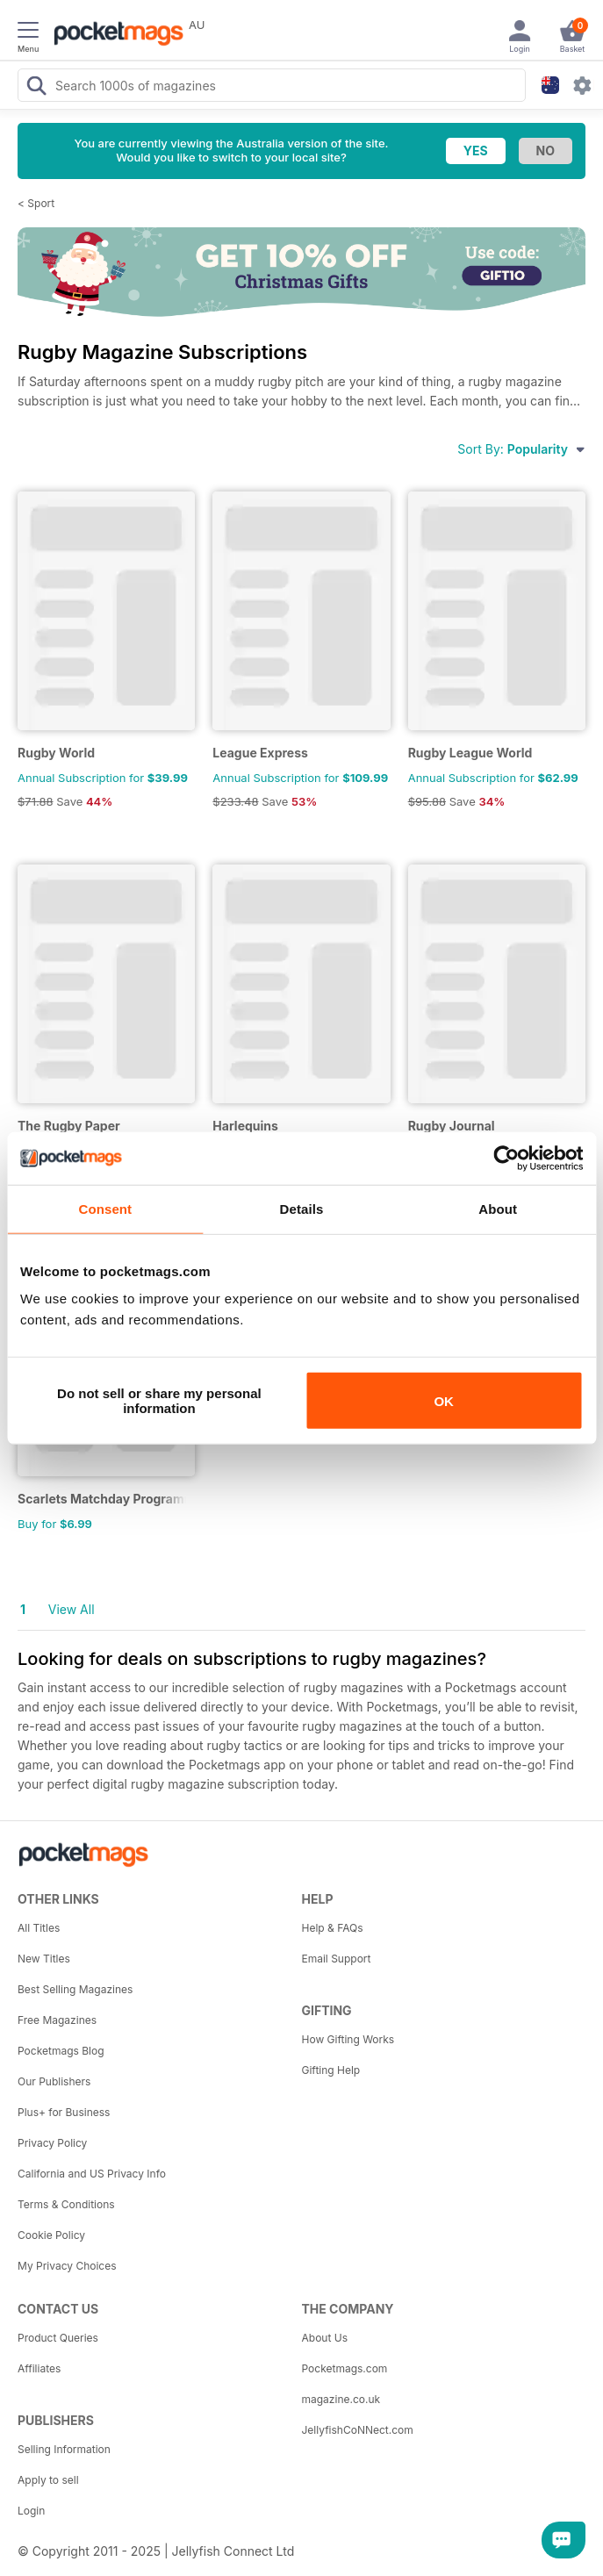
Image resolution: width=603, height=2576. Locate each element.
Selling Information (64, 2449)
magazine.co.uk (341, 2399)
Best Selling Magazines (75, 1989)
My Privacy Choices (67, 2265)
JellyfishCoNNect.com (357, 2429)
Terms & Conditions (66, 2204)
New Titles (44, 1958)
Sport (40, 203)
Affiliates (39, 2368)
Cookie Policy (51, 2235)
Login (31, 2510)
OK (444, 1400)
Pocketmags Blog (61, 2050)
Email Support (336, 1958)
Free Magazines (57, 2020)
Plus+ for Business (64, 2112)
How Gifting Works (348, 2039)
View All (71, 1609)
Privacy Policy (52, 2142)
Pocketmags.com (345, 2368)
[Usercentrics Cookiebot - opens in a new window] (506, 1157)
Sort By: (521, 448)
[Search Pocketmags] (36, 87)
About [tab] (497, 1208)
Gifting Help (331, 2070)
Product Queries (58, 2337)
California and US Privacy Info (92, 2173)
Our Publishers (54, 2081)
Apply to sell (48, 2479)
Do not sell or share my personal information (159, 1401)
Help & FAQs (332, 1927)
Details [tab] (302, 1208)
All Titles (39, 1927)
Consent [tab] (105, 1208)
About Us (325, 2337)
